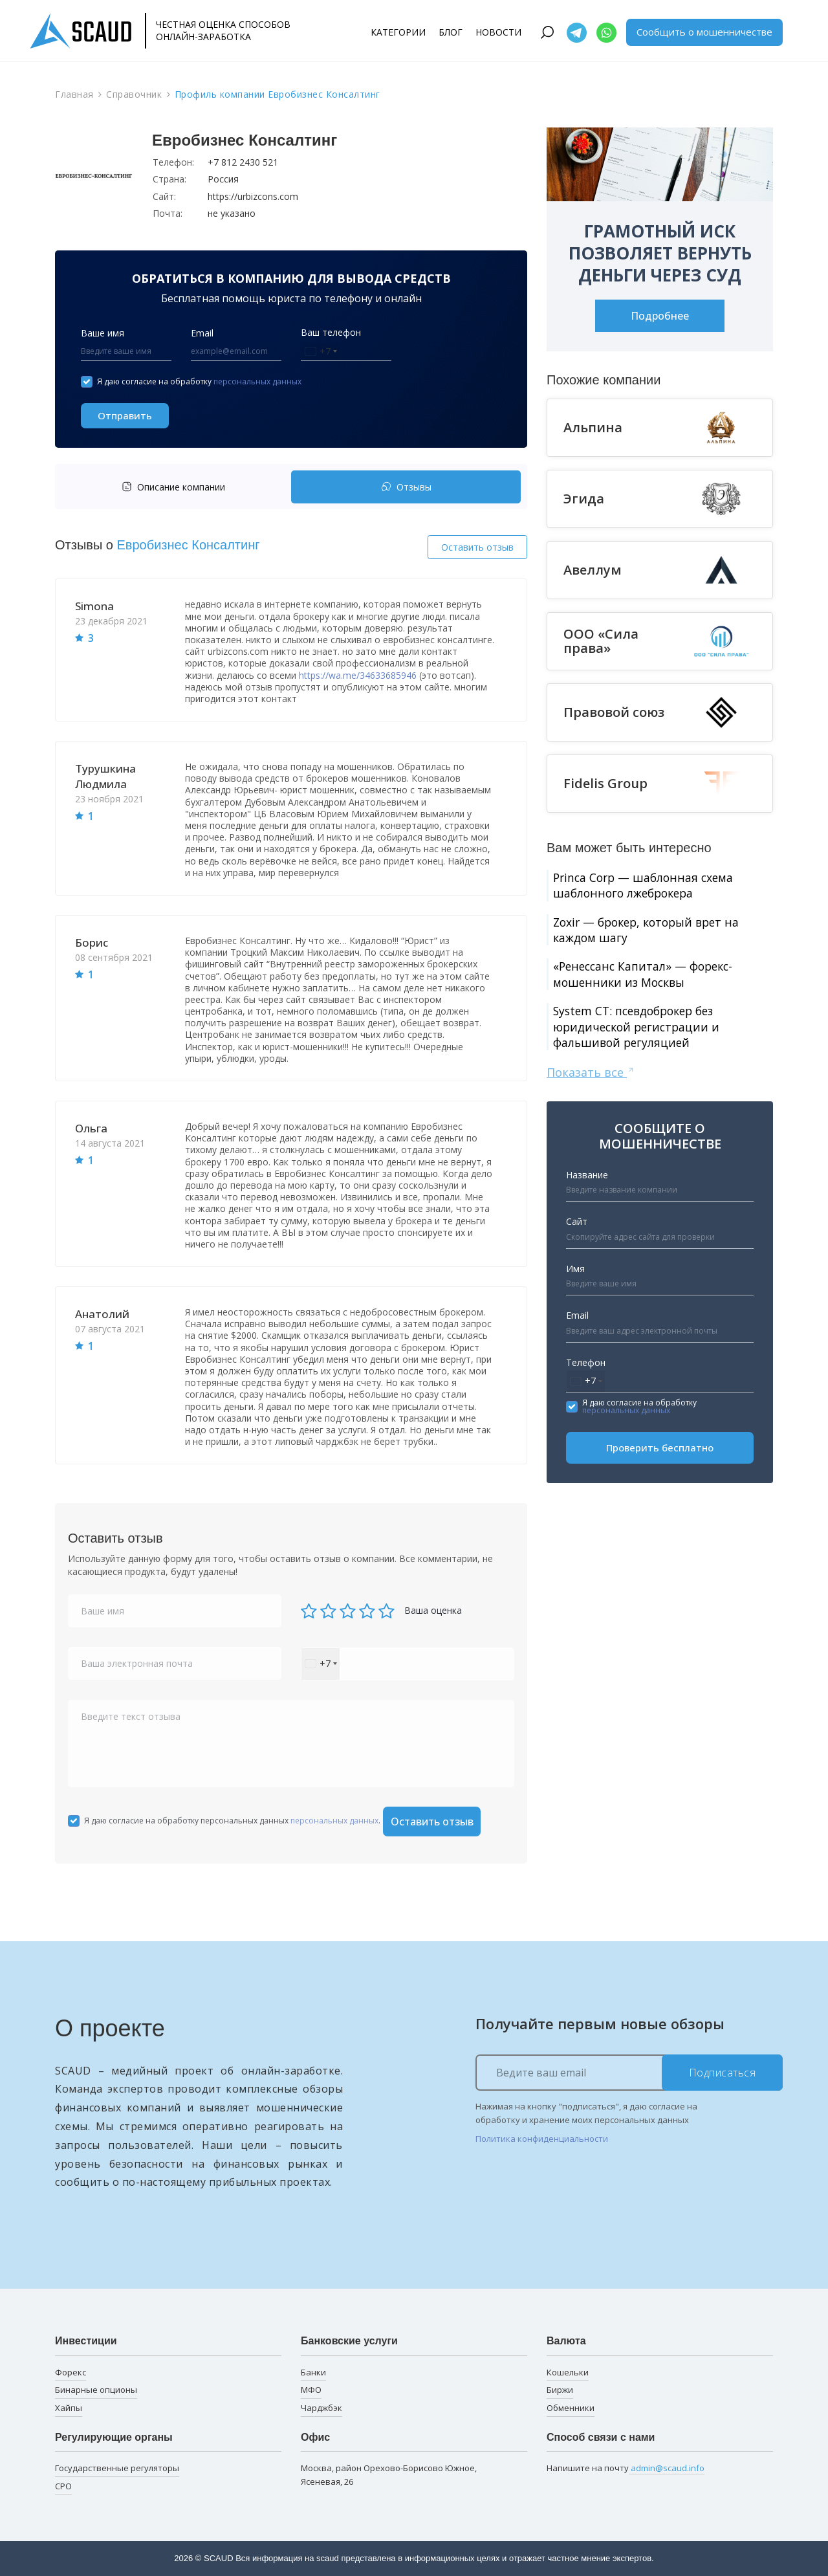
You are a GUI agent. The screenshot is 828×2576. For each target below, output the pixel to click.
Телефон (585, 1367)
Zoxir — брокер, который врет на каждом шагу (651, 931)
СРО (63, 2486)
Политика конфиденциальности (541, 2138)
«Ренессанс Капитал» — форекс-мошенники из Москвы (646, 977)
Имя (575, 1273)
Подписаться (722, 2072)
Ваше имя (102, 333)
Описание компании (173, 487)
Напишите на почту (625, 2468)
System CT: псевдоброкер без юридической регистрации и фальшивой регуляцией (639, 1030)
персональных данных (257, 381)
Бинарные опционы (96, 2389)
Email (202, 333)
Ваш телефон (331, 332)
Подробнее (660, 316)
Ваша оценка (433, 1610)
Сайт (576, 1226)
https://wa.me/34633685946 (358, 675)
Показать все (591, 1076)
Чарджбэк (321, 2408)
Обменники (570, 2408)
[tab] (176, 486)
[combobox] (320, 351)
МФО (311, 2389)
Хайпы (68, 2408)
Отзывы (406, 487)
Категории (398, 32)
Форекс (70, 2372)
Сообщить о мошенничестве (704, 31)
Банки (313, 2372)
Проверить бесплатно (660, 1452)
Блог (451, 32)
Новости (498, 32)
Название (587, 1179)
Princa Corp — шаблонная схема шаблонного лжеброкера (646, 885)
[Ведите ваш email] (629, 2072)
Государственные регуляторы (117, 2468)
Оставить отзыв (477, 547)
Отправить (125, 415)
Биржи (560, 2389)
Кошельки (568, 2372)
